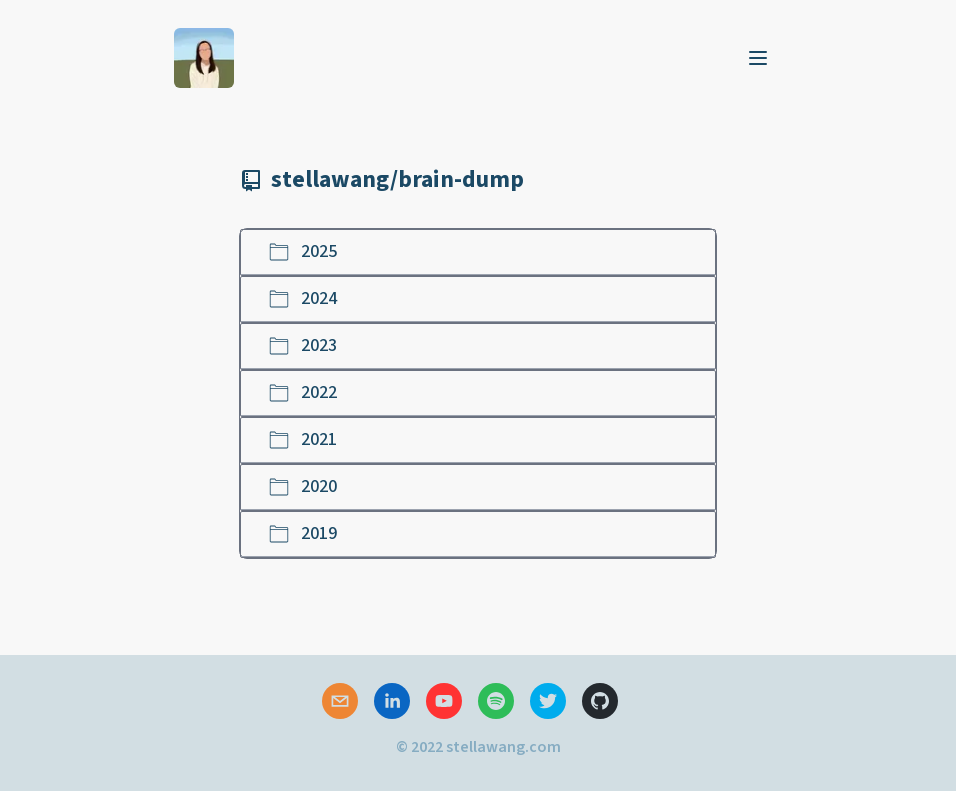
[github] (600, 701)
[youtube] (444, 701)
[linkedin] (392, 701)
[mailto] (340, 701)
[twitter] (548, 701)
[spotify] (496, 701)
